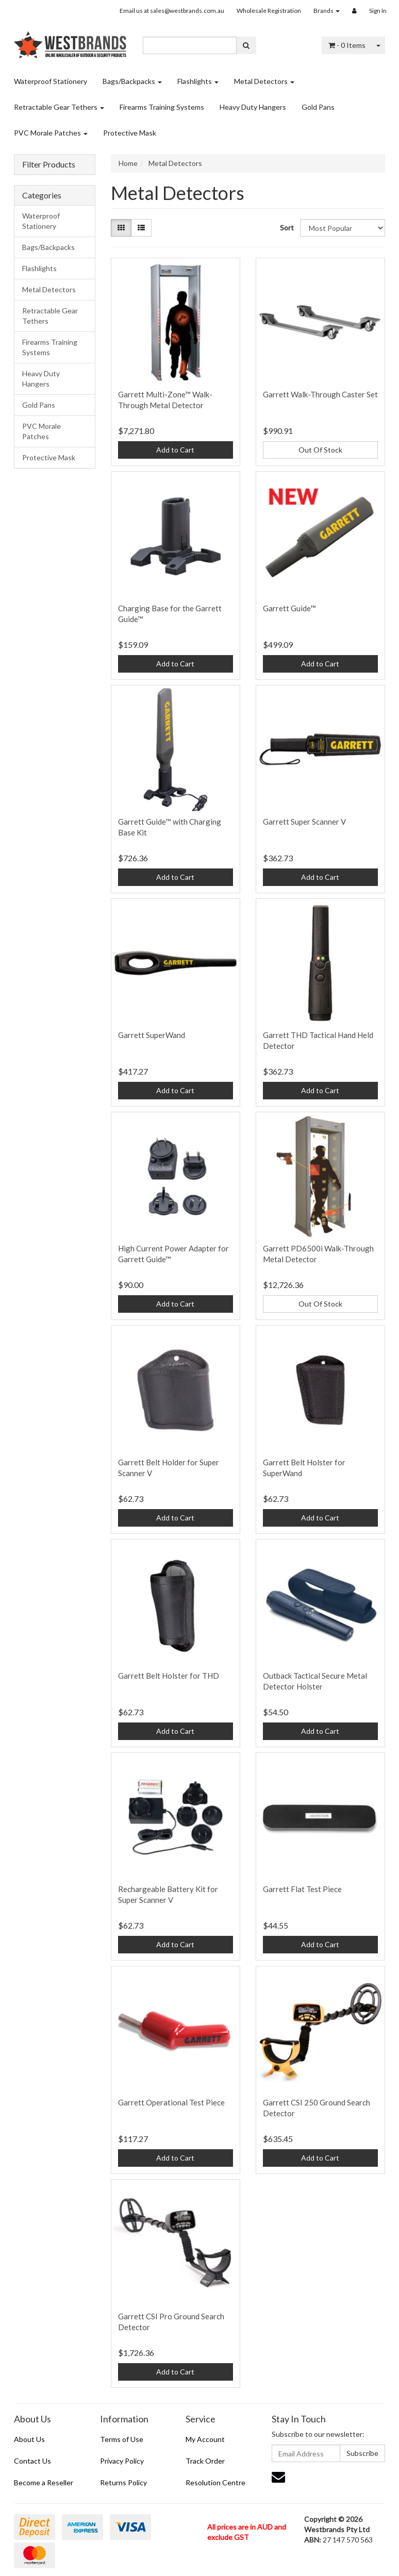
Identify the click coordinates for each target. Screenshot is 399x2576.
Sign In (378, 10)
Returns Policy (123, 2482)
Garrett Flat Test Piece (302, 1889)
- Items (346, 45)
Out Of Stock (320, 449)
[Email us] (278, 2476)
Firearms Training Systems (162, 107)
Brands (326, 10)
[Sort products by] (342, 228)
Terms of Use (121, 2439)
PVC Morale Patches (51, 132)
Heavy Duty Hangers (253, 107)
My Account (205, 2439)
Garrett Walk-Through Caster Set (320, 394)
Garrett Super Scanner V (304, 821)
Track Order (205, 2460)
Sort (286, 227)
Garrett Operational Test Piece (171, 2102)
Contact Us (32, 2460)
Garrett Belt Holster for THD (168, 1675)
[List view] (141, 228)
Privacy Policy (122, 2460)
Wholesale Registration (269, 10)
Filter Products (48, 164)
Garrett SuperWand (151, 1035)
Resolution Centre (215, 2482)
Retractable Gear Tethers (59, 107)
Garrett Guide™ (289, 608)
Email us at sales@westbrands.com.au (172, 10)
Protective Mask (129, 132)
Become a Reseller (43, 2482)
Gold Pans (318, 107)
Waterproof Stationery (50, 81)
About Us (29, 2439)
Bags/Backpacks (132, 81)
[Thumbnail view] (121, 228)
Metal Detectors (264, 81)
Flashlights (198, 81)
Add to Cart (175, 449)
